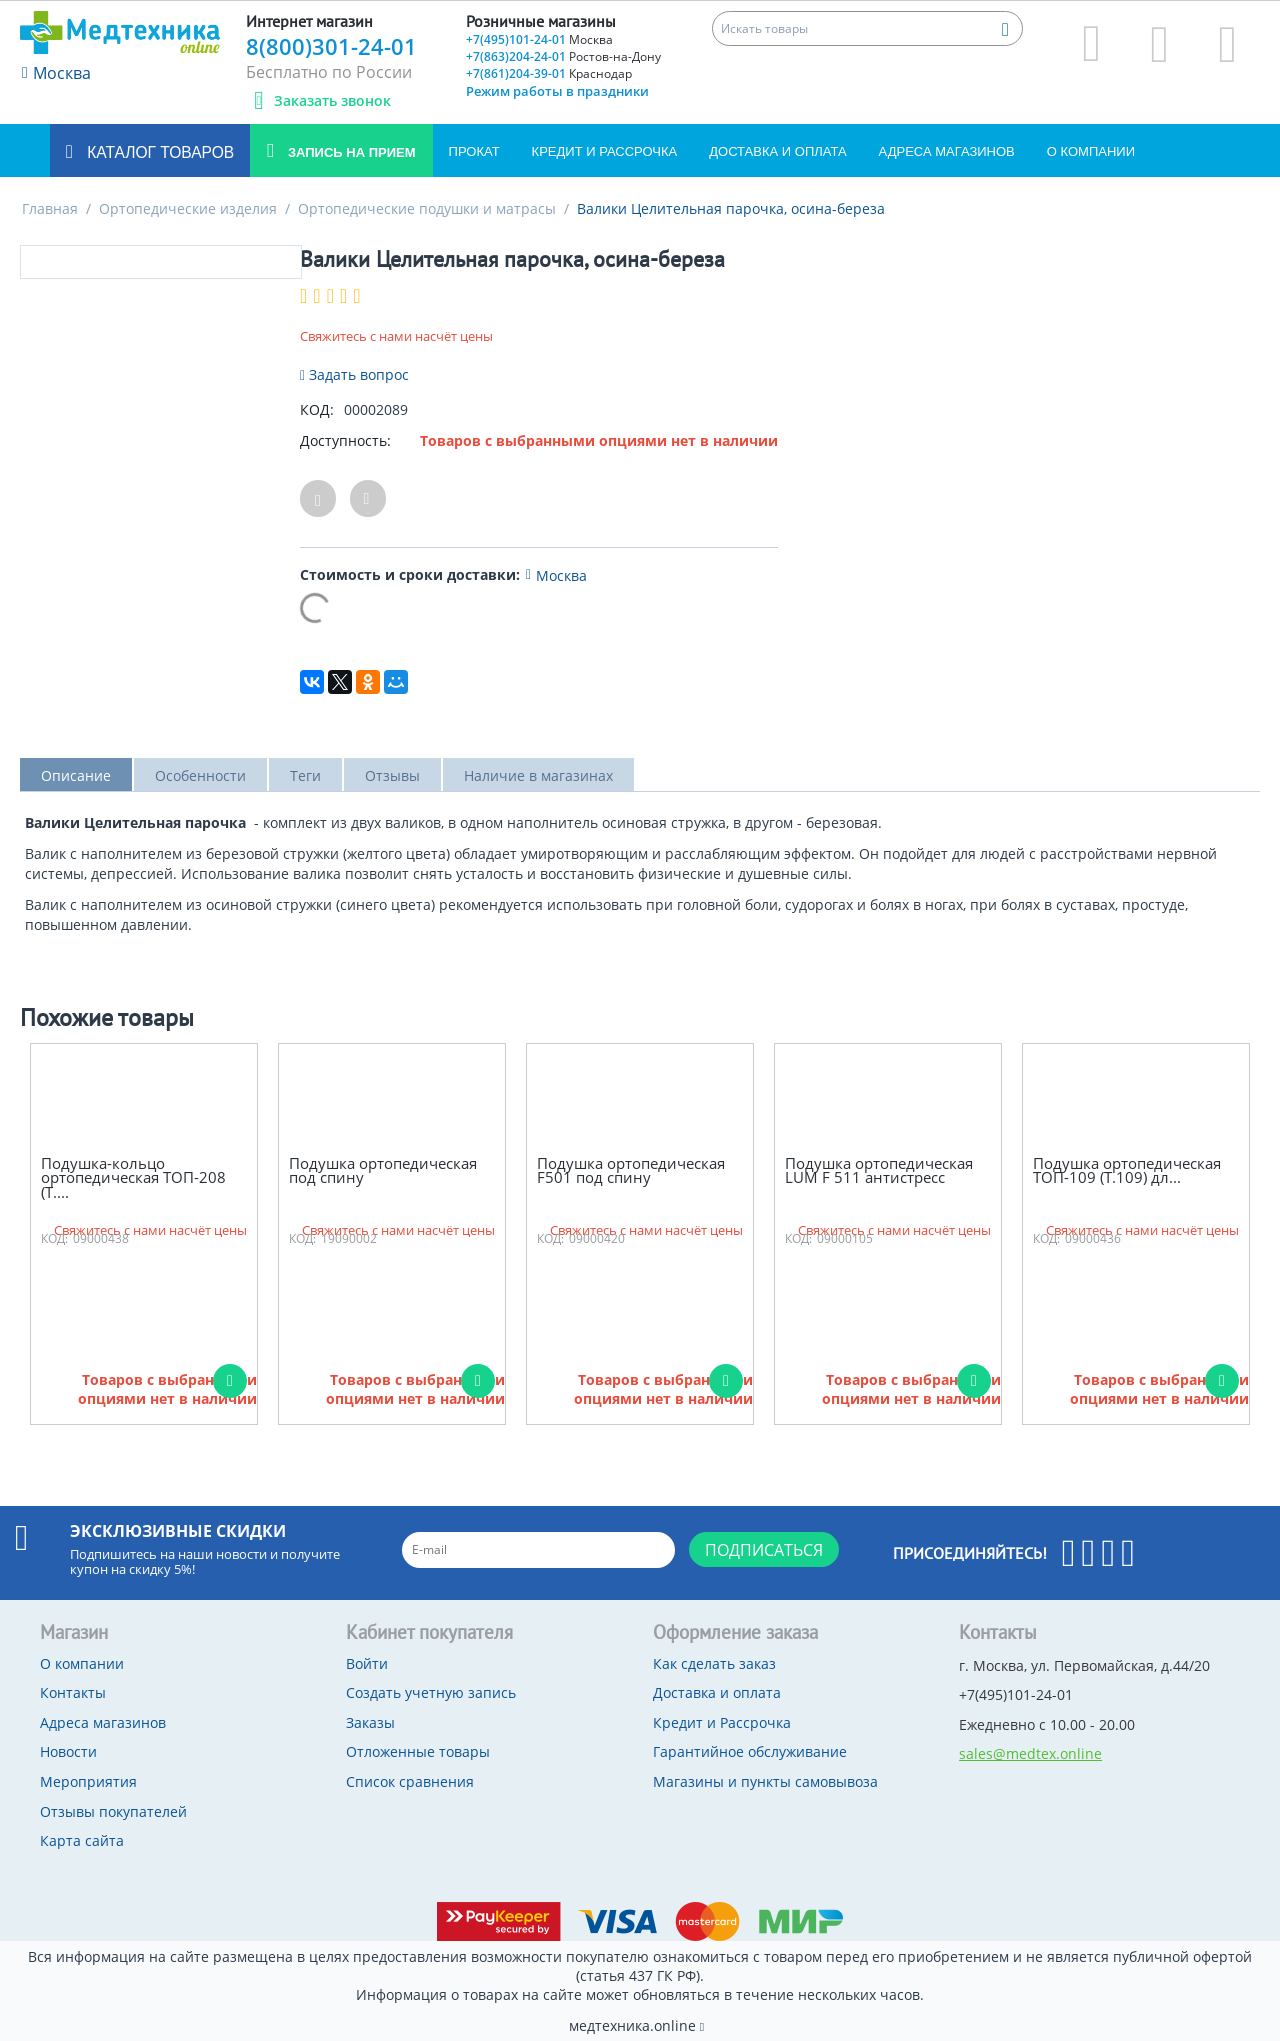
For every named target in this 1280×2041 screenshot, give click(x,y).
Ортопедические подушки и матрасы (427, 208)
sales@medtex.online (1030, 1753)
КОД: (317, 409)
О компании (1091, 151)
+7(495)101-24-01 (539, 39)
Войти (367, 1663)
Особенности (200, 775)
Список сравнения (410, 1781)
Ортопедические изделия (188, 208)
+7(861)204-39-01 (549, 73)
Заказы (370, 1722)
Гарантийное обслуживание (750, 1751)
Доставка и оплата (777, 151)
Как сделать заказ (714, 1663)
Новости (68, 1751)
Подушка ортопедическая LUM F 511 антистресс (879, 1170)
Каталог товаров (158, 152)
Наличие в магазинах (538, 775)
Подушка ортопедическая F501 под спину (631, 1170)
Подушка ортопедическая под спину (383, 1170)
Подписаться (764, 1550)
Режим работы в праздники (557, 91)
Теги (305, 775)
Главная (50, 208)
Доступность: (345, 440)
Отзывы (392, 775)
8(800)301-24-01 (331, 46)
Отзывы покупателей (113, 1811)
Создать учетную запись (431, 1692)
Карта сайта (82, 1840)
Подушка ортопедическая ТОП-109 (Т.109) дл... (1127, 1170)
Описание (76, 775)
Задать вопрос (354, 374)
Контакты (73, 1692)
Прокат (474, 151)
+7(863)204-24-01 (563, 56)
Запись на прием (349, 152)
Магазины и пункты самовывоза (765, 1781)
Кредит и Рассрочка (605, 151)
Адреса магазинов (947, 151)
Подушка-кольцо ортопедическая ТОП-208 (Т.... (133, 1178)
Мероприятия (88, 1781)
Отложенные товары (418, 1751)
